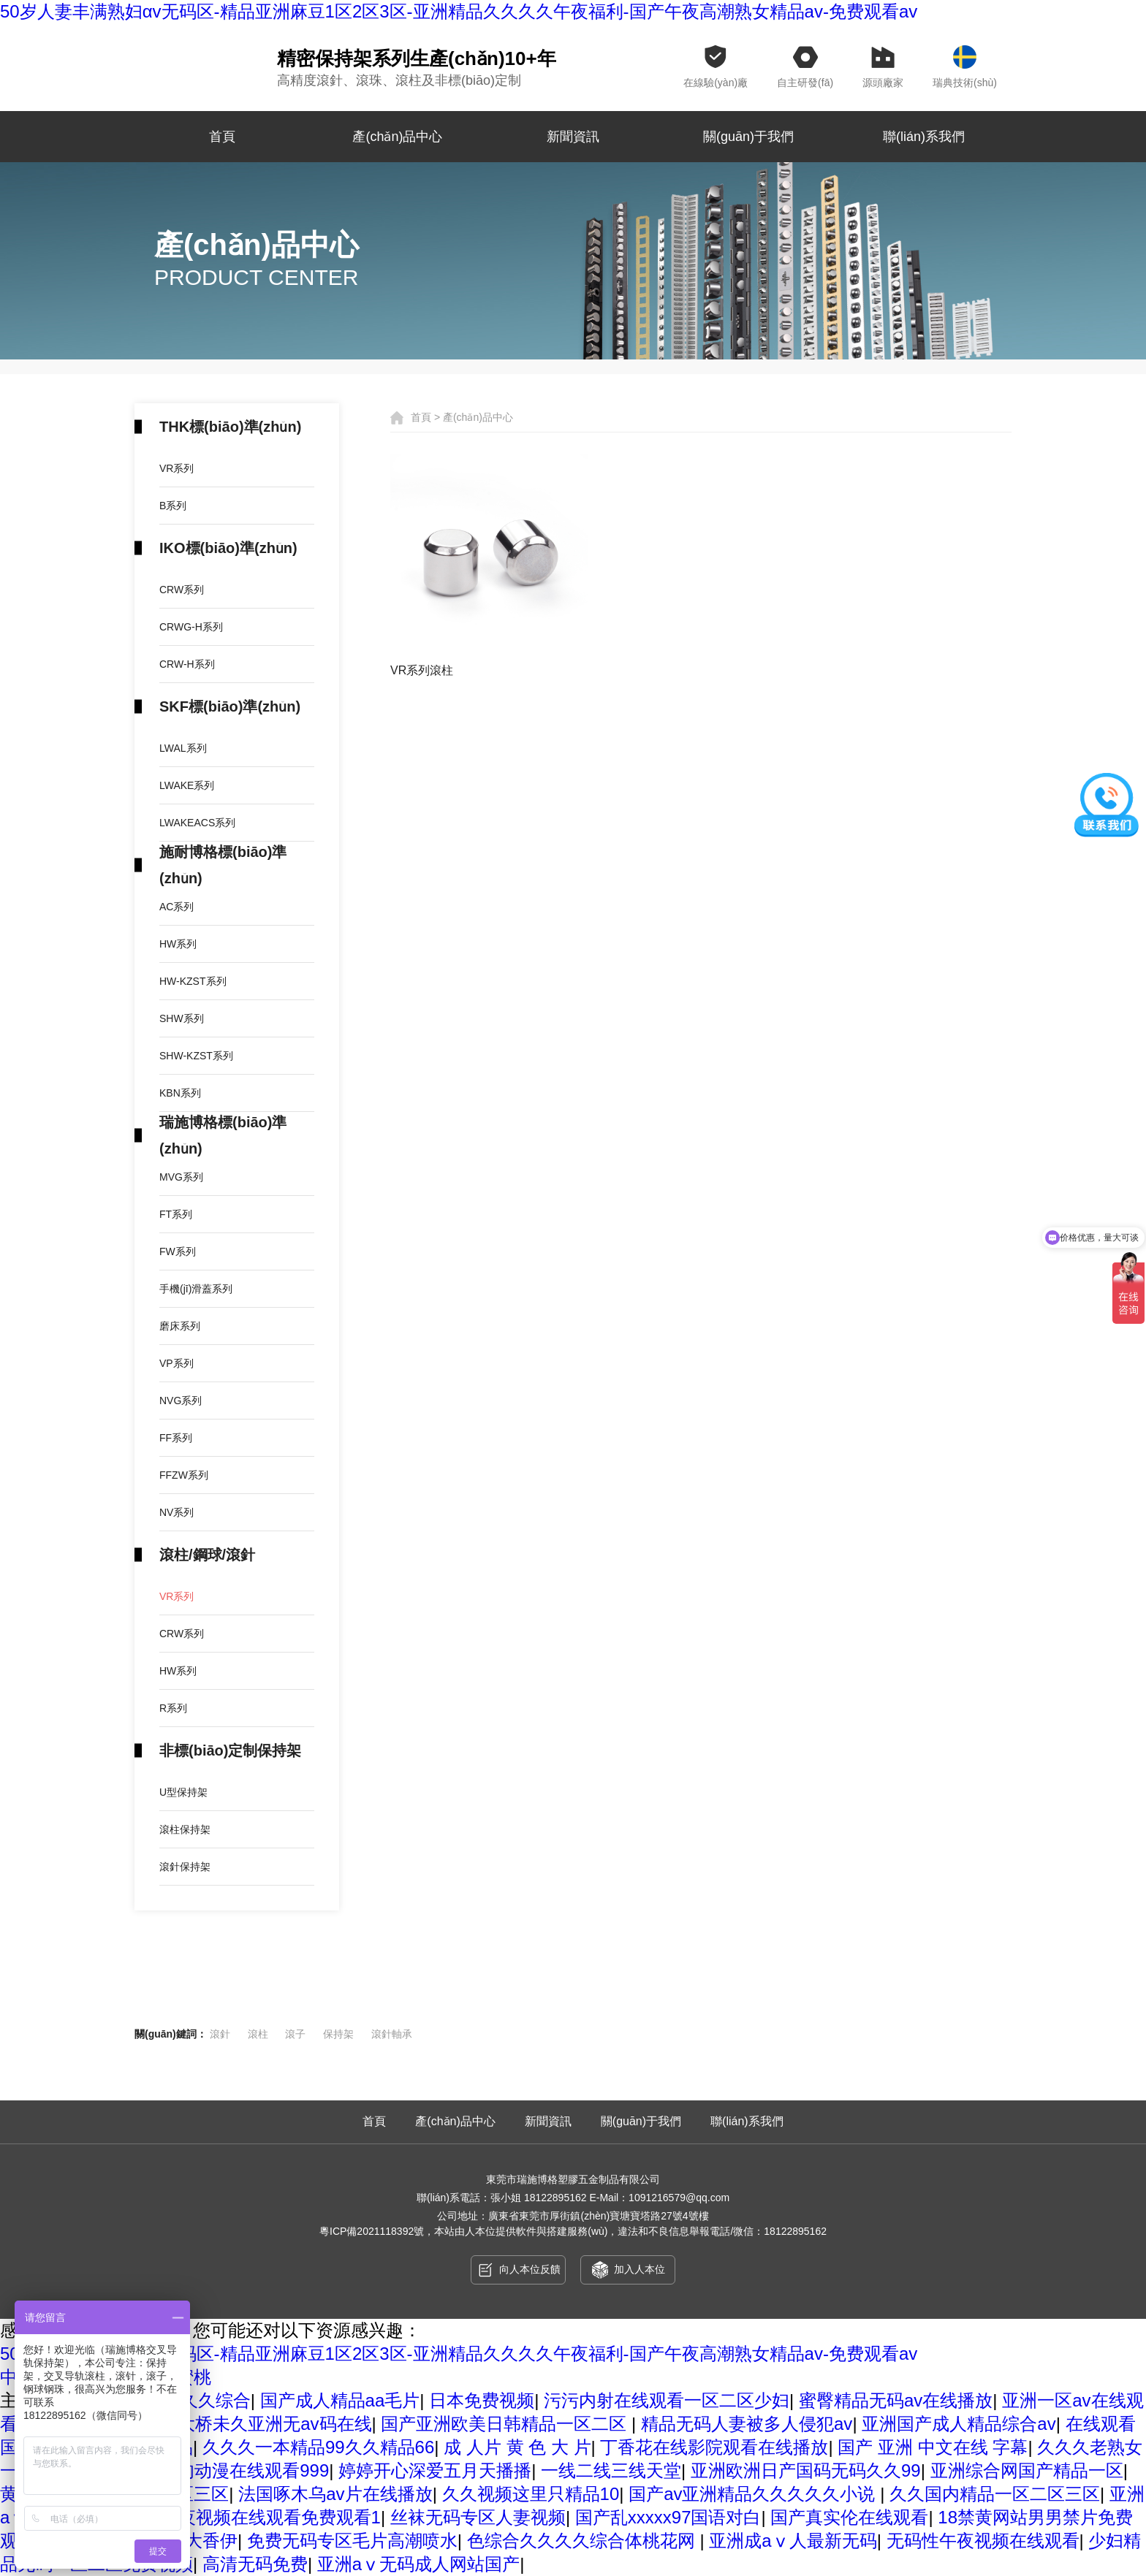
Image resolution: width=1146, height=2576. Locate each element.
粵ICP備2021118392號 (371, 2231)
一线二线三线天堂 (611, 2470)
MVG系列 (181, 1177)
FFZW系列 (183, 1475)
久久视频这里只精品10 (531, 2494)
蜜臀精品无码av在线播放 (896, 2400)
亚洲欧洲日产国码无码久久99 (806, 2470)
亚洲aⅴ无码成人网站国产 (418, 2564)
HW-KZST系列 (193, 981)
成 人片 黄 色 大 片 (517, 2447)
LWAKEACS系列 (197, 822)
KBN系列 (180, 1093)
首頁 (222, 136)
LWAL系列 (183, 748)
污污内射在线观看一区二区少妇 (666, 2400)
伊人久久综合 (198, 2400)
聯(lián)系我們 (924, 136)
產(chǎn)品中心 (397, 136)
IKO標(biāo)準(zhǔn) (228, 548)
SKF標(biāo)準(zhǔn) (229, 706)
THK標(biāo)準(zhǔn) (230, 427)
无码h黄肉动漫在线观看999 (222, 2470)
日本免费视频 (481, 2400)
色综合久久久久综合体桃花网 (583, 2540)
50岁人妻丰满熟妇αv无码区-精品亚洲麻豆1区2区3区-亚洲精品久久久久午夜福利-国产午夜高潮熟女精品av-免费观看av (458, 2353)
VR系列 (176, 468)
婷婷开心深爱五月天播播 (434, 2470)
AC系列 (176, 906)
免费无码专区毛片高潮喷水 (352, 2540)
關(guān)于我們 (748, 136)
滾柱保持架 (184, 1829)
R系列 (173, 1708)
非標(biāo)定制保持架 (230, 1750)
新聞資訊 (573, 136)
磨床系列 (179, 1326)
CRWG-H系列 (191, 627)
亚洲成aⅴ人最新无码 (792, 2540)
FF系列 (175, 1438)
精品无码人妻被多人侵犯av (746, 2424)
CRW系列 (181, 589)
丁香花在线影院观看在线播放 (714, 2447)
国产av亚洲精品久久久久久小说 (754, 2494)
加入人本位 (628, 2270)
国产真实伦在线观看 (849, 2517)
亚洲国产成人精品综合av (958, 2424)
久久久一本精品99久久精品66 (318, 2447)
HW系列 (178, 944)
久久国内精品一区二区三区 (994, 2494)
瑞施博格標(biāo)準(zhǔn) (222, 1135)
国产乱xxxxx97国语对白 (668, 2517)
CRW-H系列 (187, 664)
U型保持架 (183, 1792)
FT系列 (175, 1214)
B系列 (172, 505)
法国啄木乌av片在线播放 (335, 2494)
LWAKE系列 (186, 785)
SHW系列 (181, 1018)
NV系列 (176, 1512)
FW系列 (177, 1251)
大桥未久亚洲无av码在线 (274, 2424)
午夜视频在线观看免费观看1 (271, 2517)
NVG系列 (180, 1400)
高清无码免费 (255, 2564)
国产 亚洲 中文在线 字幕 (933, 2447)
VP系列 (176, 1363)
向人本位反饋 (519, 2270)
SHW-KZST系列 (196, 1056)
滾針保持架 (184, 1866)
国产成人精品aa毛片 (340, 2400)
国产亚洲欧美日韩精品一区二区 (506, 2424)
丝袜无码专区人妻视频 (478, 2517)
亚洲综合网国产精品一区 (1026, 2470)
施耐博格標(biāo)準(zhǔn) (222, 865)
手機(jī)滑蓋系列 (195, 1289)
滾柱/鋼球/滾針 (207, 1555)
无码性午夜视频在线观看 (983, 2540)
